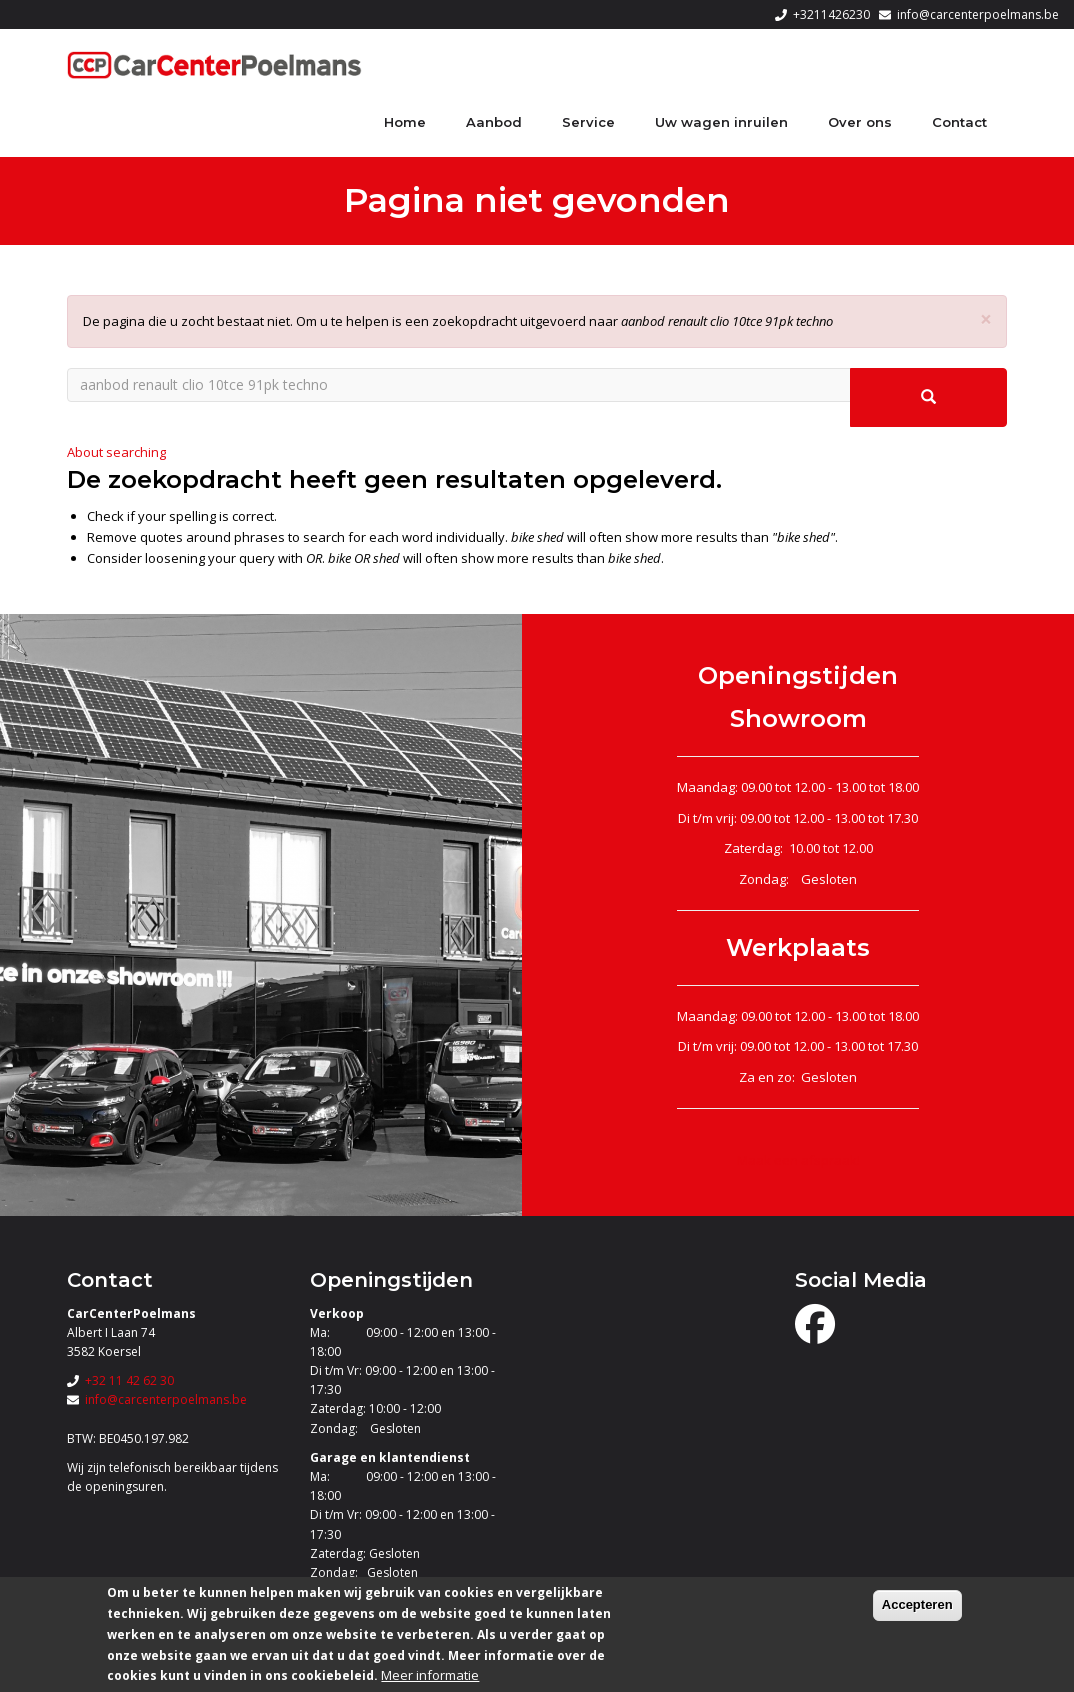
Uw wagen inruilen (721, 122)
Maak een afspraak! (798, 1160)
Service (588, 122)
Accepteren (917, 1604)
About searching (116, 452)
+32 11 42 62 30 (129, 1380)
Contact (959, 122)
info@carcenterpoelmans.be (978, 14)
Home (405, 122)
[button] (986, 319)
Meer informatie (430, 1675)
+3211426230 (831, 14)
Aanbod (494, 122)
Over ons (860, 122)
